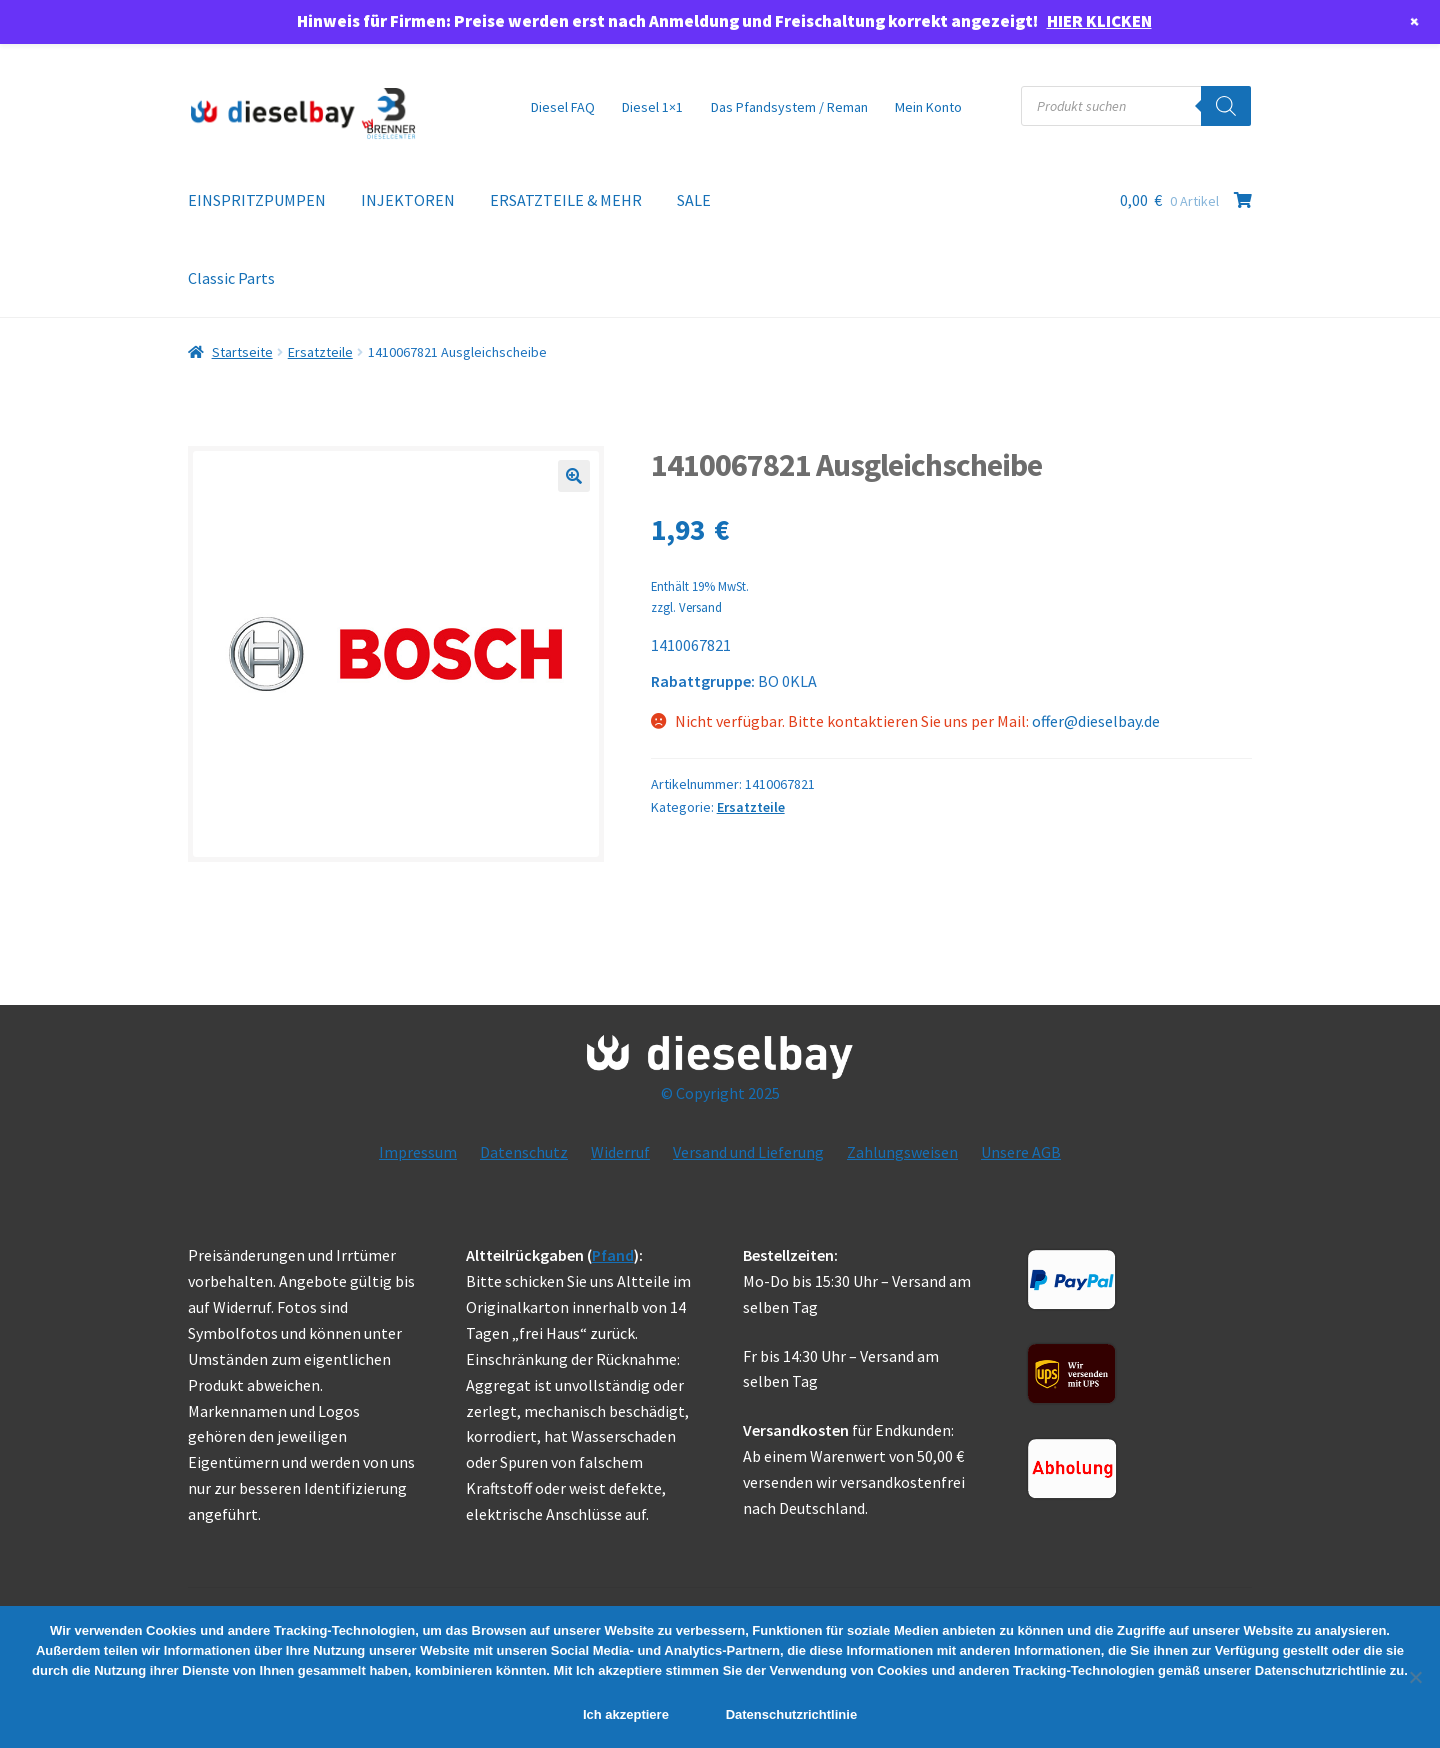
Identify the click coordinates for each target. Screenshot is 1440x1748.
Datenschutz (524, 1152)
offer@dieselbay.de (1096, 721)
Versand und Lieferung (748, 1152)
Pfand (613, 1255)
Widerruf (620, 1152)
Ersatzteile (320, 352)
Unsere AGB (1021, 1152)
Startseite (242, 352)
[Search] (1226, 106)
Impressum (418, 1152)
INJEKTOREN (408, 200)
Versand (700, 607)
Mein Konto (928, 107)
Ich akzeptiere (626, 1714)
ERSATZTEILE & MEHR (566, 200)
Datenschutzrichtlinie (791, 1714)
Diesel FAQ (563, 107)
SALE (694, 200)
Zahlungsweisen (902, 1152)
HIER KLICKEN (1099, 21)
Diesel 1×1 (652, 107)
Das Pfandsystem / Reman (789, 107)
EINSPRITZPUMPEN (257, 200)
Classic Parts (231, 278)
